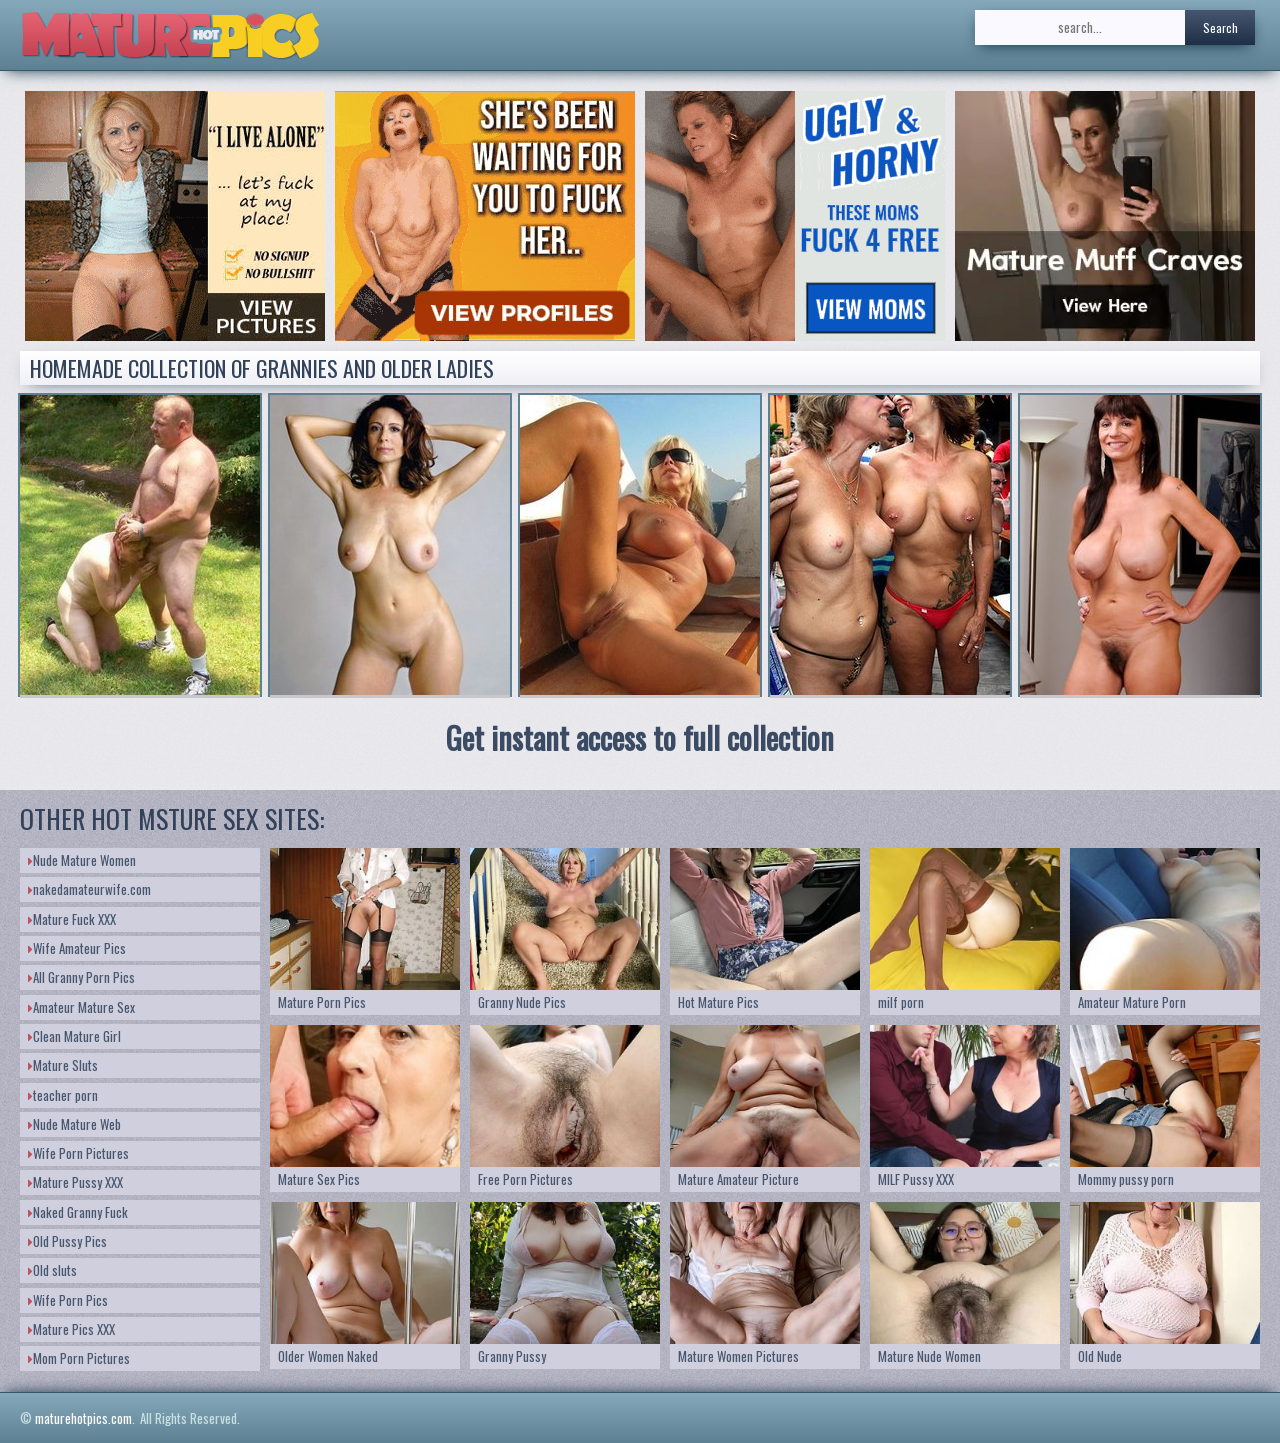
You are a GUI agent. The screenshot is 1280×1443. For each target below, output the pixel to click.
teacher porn (63, 1095)
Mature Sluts (63, 1065)
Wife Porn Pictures (78, 1153)
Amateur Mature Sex (81, 1007)
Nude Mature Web (74, 1124)
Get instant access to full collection (640, 737)
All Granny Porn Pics (81, 977)
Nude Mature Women (82, 860)
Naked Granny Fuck (78, 1212)
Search (1220, 27)
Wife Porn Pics (68, 1300)
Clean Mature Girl (74, 1036)
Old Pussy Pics (67, 1241)
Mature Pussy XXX (75, 1182)
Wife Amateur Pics (77, 948)
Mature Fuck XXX (72, 919)
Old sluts (52, 1270)
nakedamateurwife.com (89, 889)
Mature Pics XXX (71, 1329)
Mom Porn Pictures (79, 1358)
